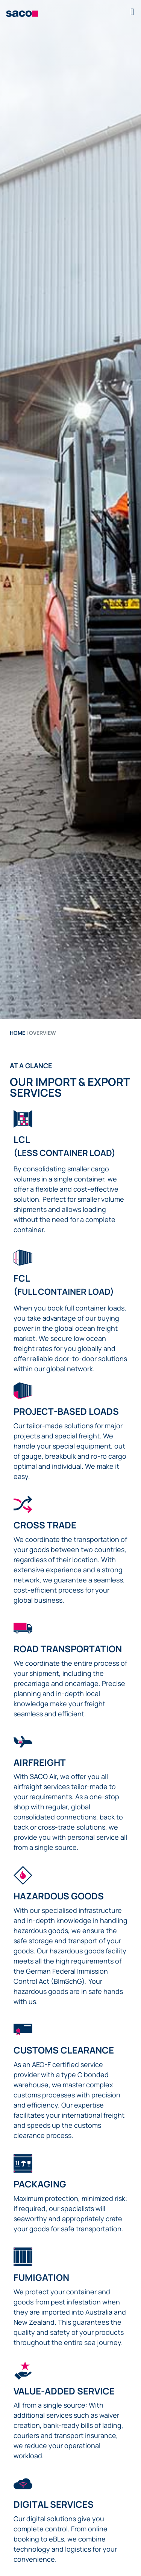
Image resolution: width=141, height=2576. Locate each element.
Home (17, 1032)
